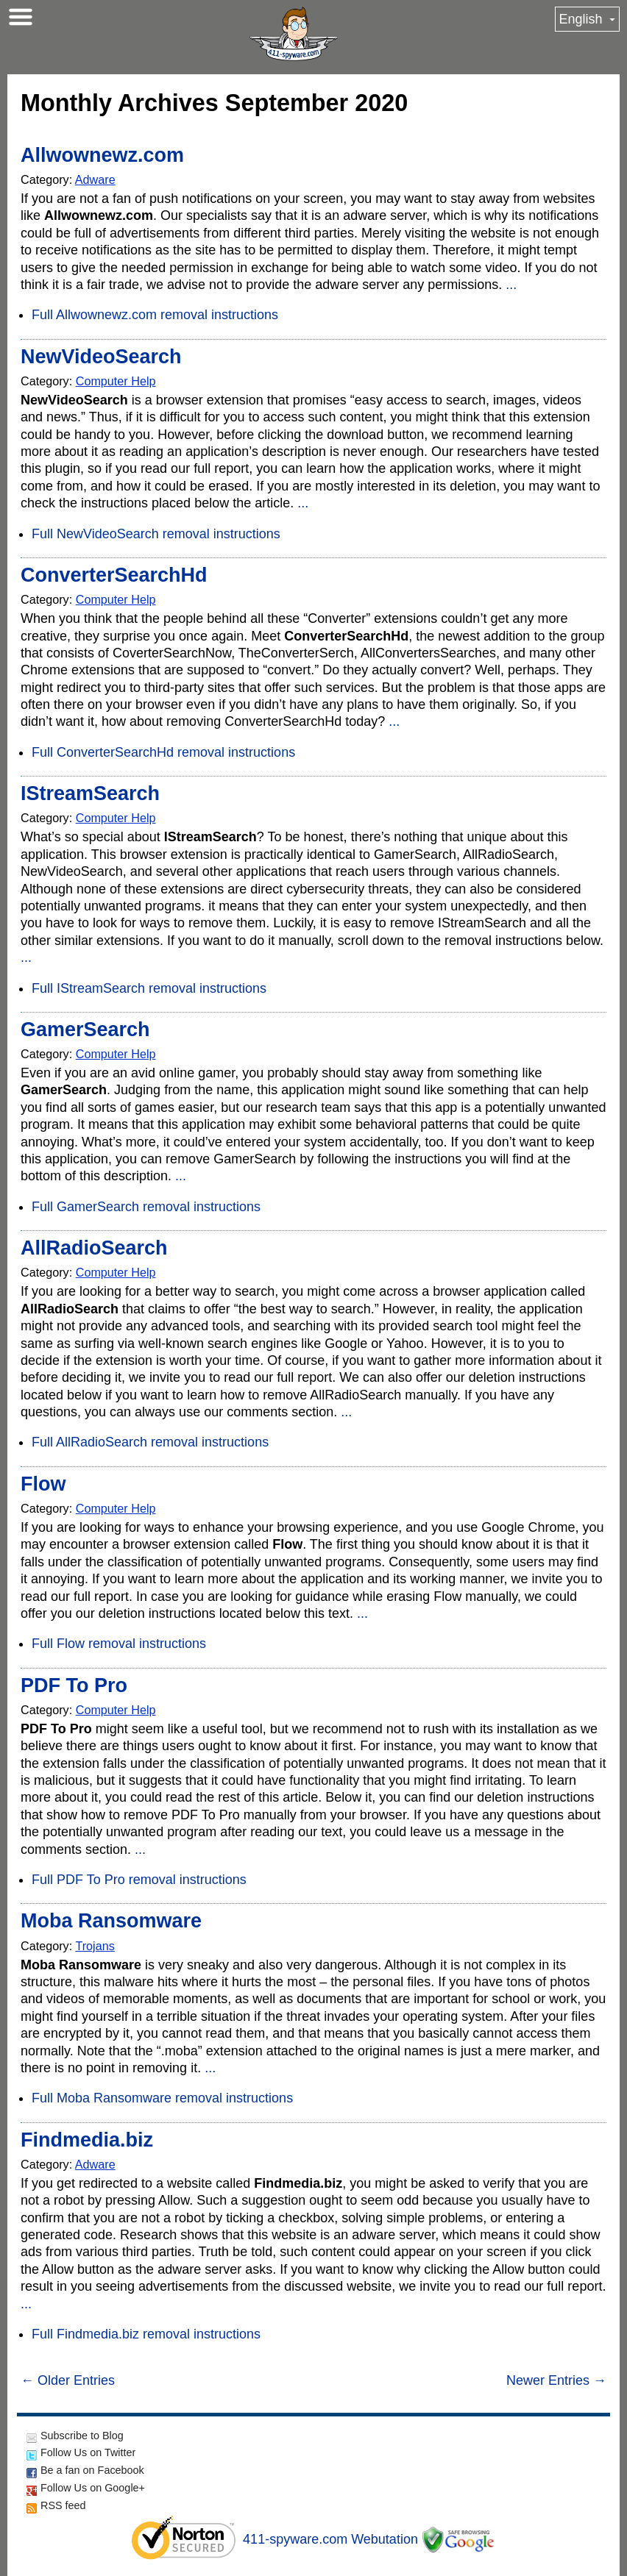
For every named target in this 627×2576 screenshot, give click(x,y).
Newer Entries (556, 2380)
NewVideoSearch (101, 357)
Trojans (94, 1945)
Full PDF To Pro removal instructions (139, 1879)
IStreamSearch (90, 793)
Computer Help (116, 381)
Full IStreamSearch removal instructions (149, 988)
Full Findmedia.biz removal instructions (146, 2334)
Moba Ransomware (111, 1921)
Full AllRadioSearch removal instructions (150, 1442)
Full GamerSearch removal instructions (146, 1206)
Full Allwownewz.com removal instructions (155, 314)
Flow (43, 1484)
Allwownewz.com (102, 155)
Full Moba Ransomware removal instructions (162, 2098)
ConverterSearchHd (114, 575)
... (511, 284)
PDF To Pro (74, 1685)
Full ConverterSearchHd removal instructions (163, 752)
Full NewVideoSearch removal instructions (156, 534)
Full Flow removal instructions (119, 1643)
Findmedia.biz (87, 2140)
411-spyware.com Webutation (330, 2539)
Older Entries (68, 2380)
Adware (95, 179)
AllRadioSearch (94, 1248)
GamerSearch (85, 1029)
